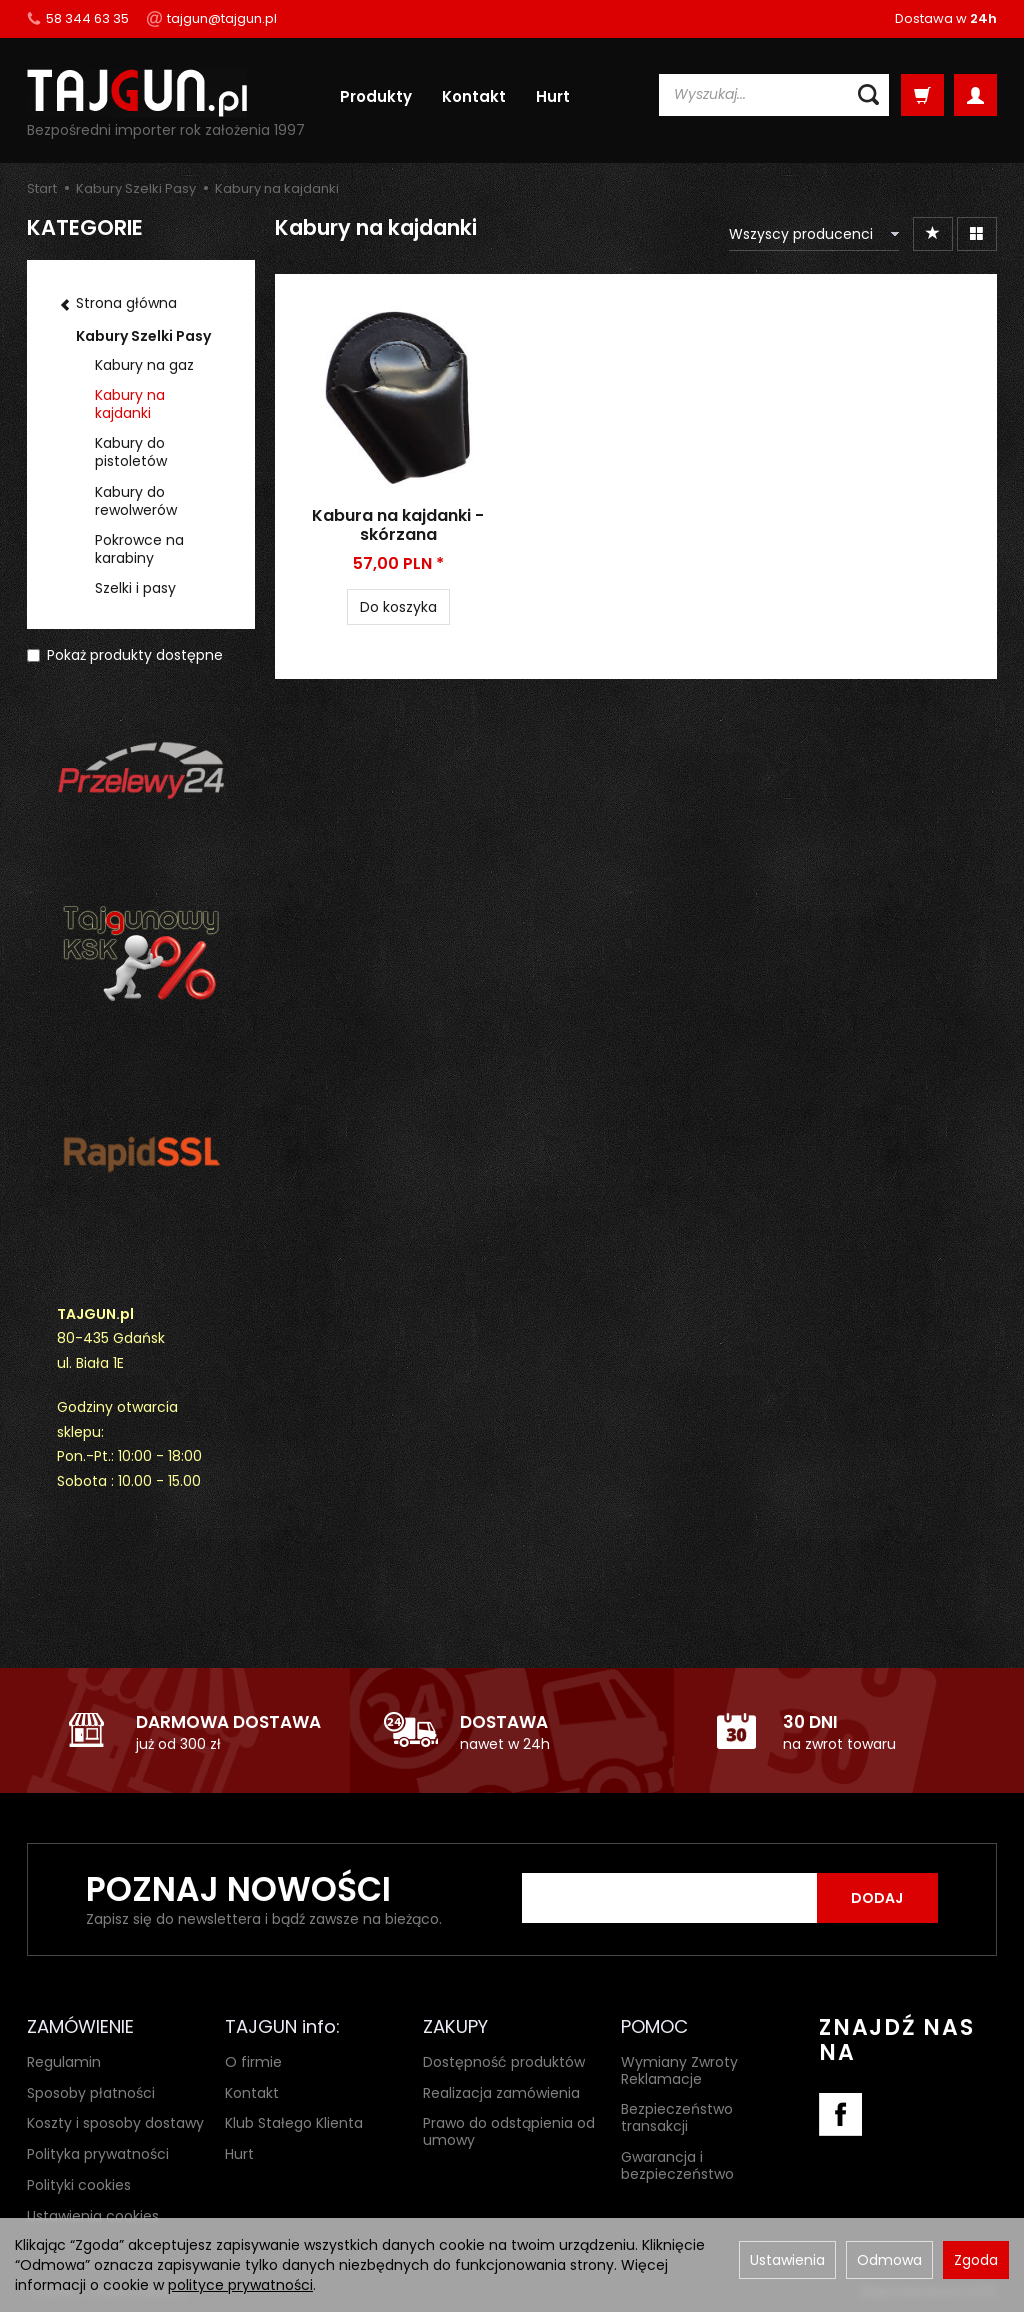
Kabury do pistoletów (131, 452)
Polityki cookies (79, 2185)
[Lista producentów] (814, 234)
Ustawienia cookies (93, 2215)
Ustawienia (787, 2260)
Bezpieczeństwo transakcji (677, 2117)
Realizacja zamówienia (501, 2092)
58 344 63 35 (78, 18)
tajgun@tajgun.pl (212, 18)
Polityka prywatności (98, 2154)
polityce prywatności (240, 2285)
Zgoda (976, 2260)
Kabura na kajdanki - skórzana (398, 525)
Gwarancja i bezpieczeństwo (677, 2165)
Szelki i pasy (135, 588)
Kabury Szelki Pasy (143, 336)
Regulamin (64, 2061)
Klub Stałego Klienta (294, 2123)
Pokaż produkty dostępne (125, 655)
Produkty (376, 96)
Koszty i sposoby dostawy (115, 2123)
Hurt (553, 96)
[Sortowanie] (933, 234)
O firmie (253, 2061)
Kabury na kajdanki (130, 404)
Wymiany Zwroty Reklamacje (679, 2069)
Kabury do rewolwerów (136, 501)
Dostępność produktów (504, 2061)
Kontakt (474, 96)
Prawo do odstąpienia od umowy (509, 2131)
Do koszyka (398, 607)
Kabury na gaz (144, 365)
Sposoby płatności (91, 2092)
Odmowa (889, 2260)
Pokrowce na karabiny (139, 549)
